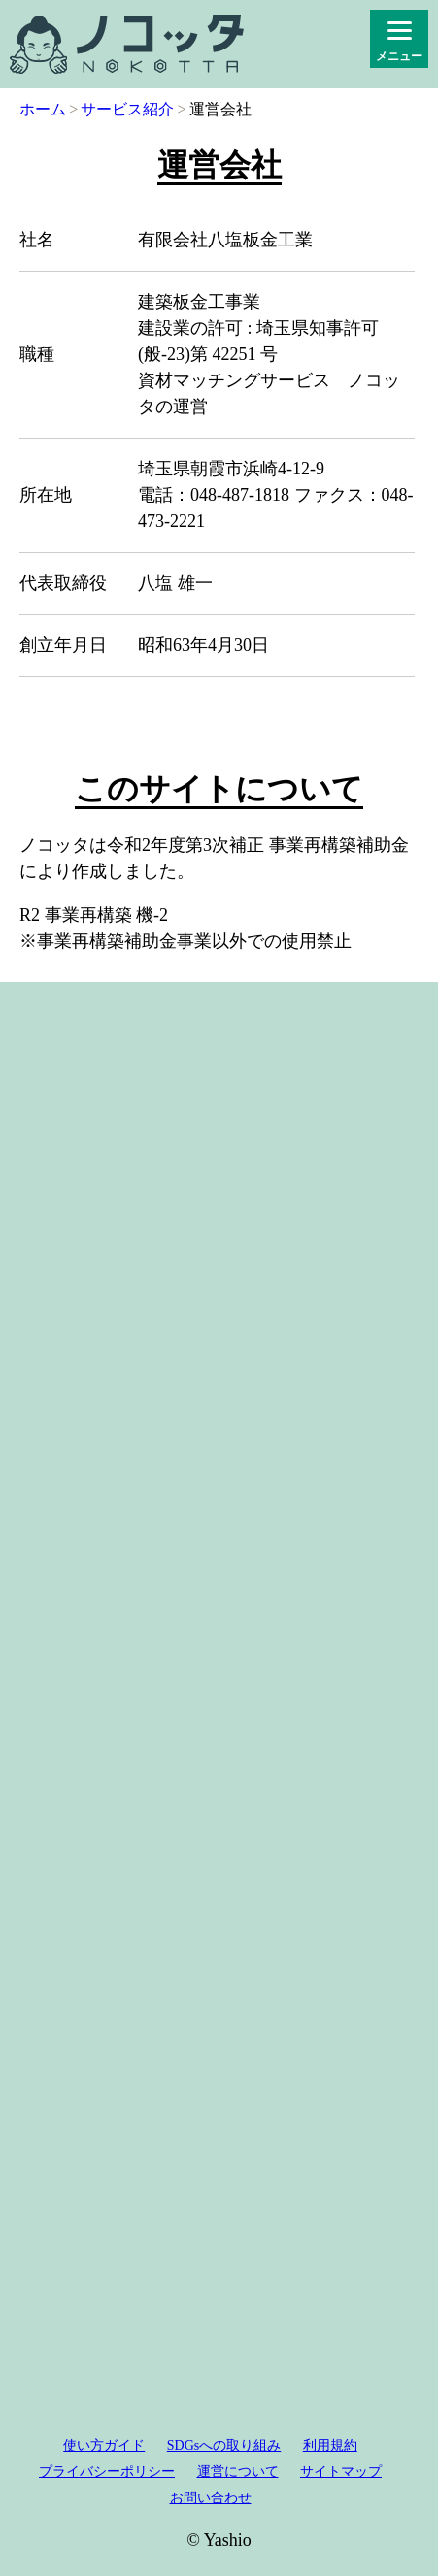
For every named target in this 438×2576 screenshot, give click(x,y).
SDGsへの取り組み (224, 2445)
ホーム (42, 109)
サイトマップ (341, 2471)
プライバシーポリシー (107, 2471)
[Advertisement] (219, 1686)
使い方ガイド (104, 2445)
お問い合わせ (211, 2498)
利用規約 (330, 2445)
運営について (238, 2471)
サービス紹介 (127, 109)
